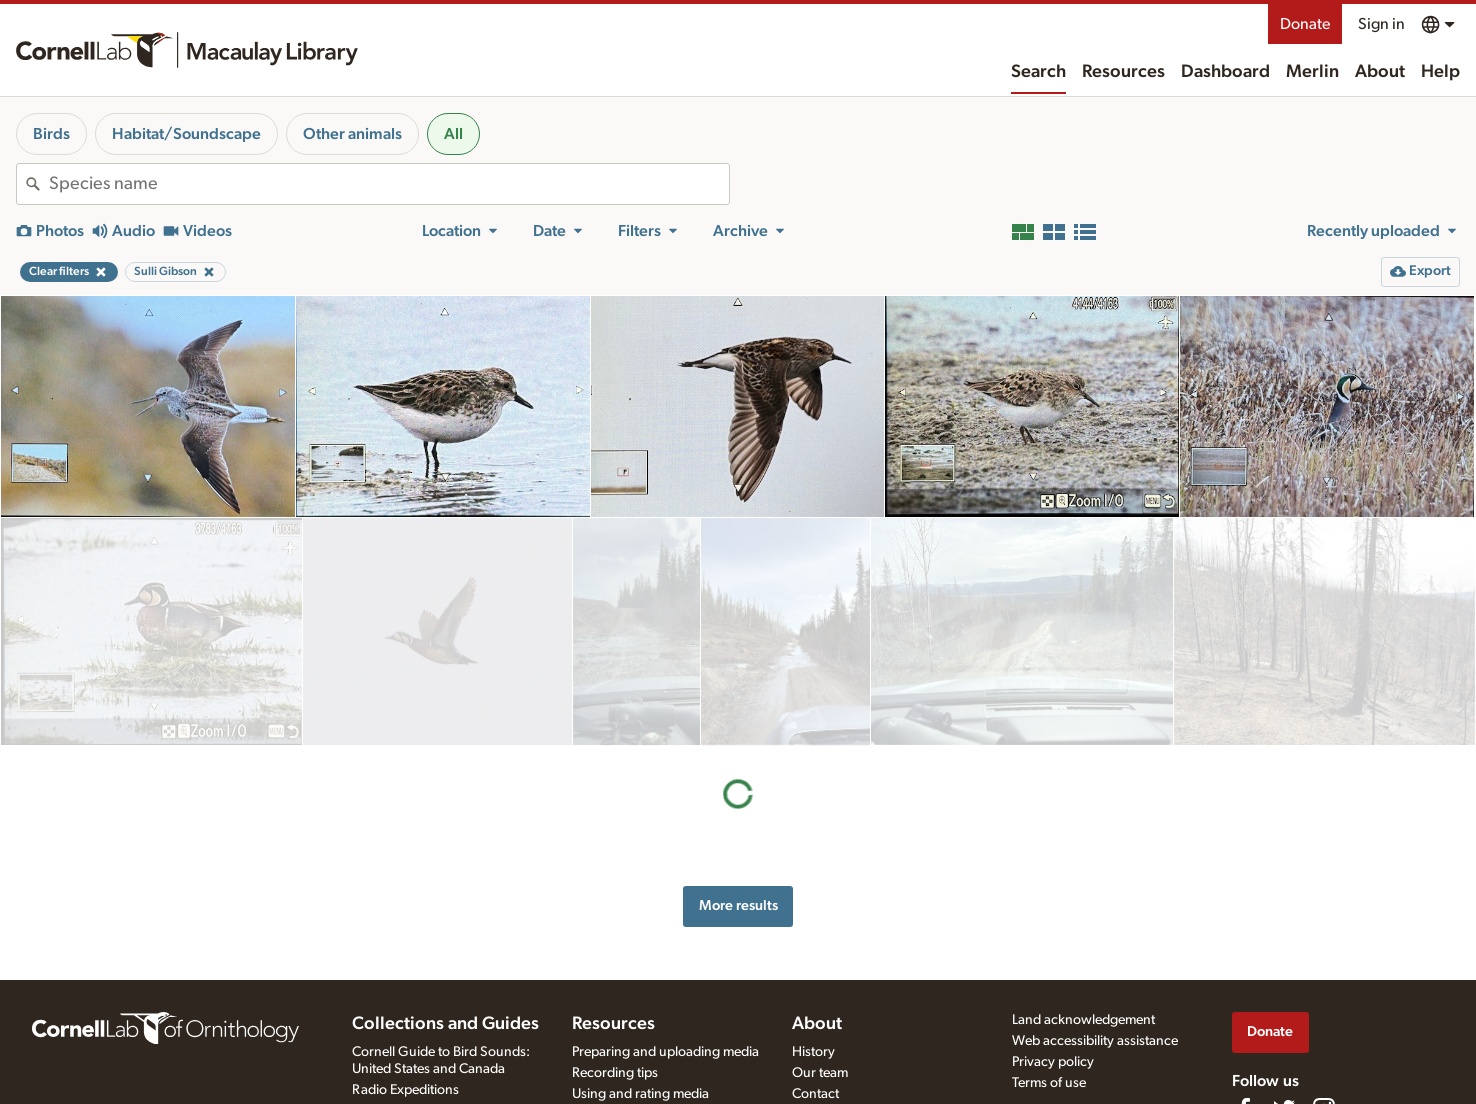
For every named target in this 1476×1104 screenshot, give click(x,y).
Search (1038, 72)
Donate (1305, 24)
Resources (1123, 72)
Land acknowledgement (1083, 1020)
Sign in (1381, 24)
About (1380, 72)
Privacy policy (1053, 1062)
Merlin (1312, 72)
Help (1440, 72)
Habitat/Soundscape (186, 134)
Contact (815, 1094)
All (453, 134)
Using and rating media (640, 1094)
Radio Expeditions (405, 1090)
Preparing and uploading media (665, 1052)
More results (738, 677)
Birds (51, 134)
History (813, 1052)
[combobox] (389, 184)
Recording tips (615, 1073)
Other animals (352, 134)
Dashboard (1225, 72)
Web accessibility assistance (1095, 1041)
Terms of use (1049, 1083)
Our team (820, 1073)
